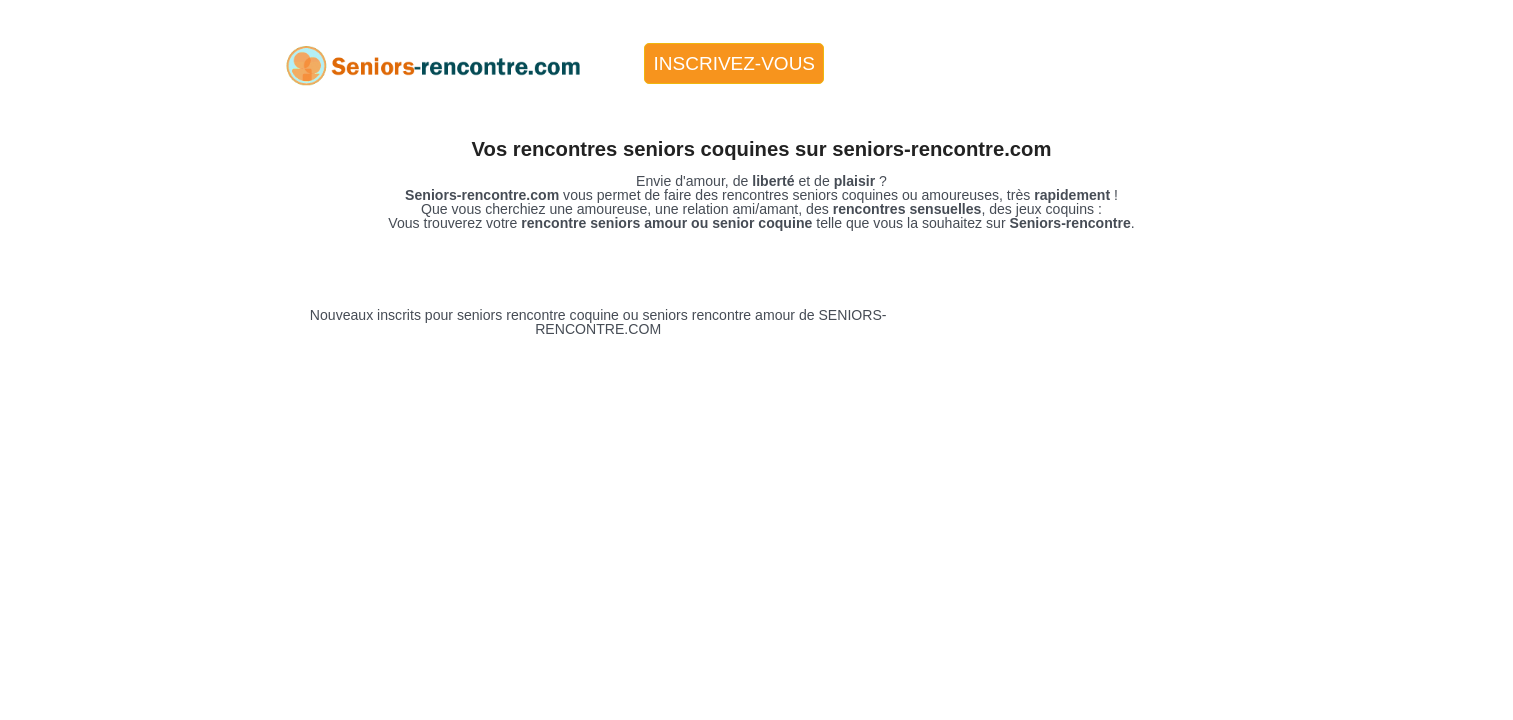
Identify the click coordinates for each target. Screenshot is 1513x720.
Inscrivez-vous (735, 63)
